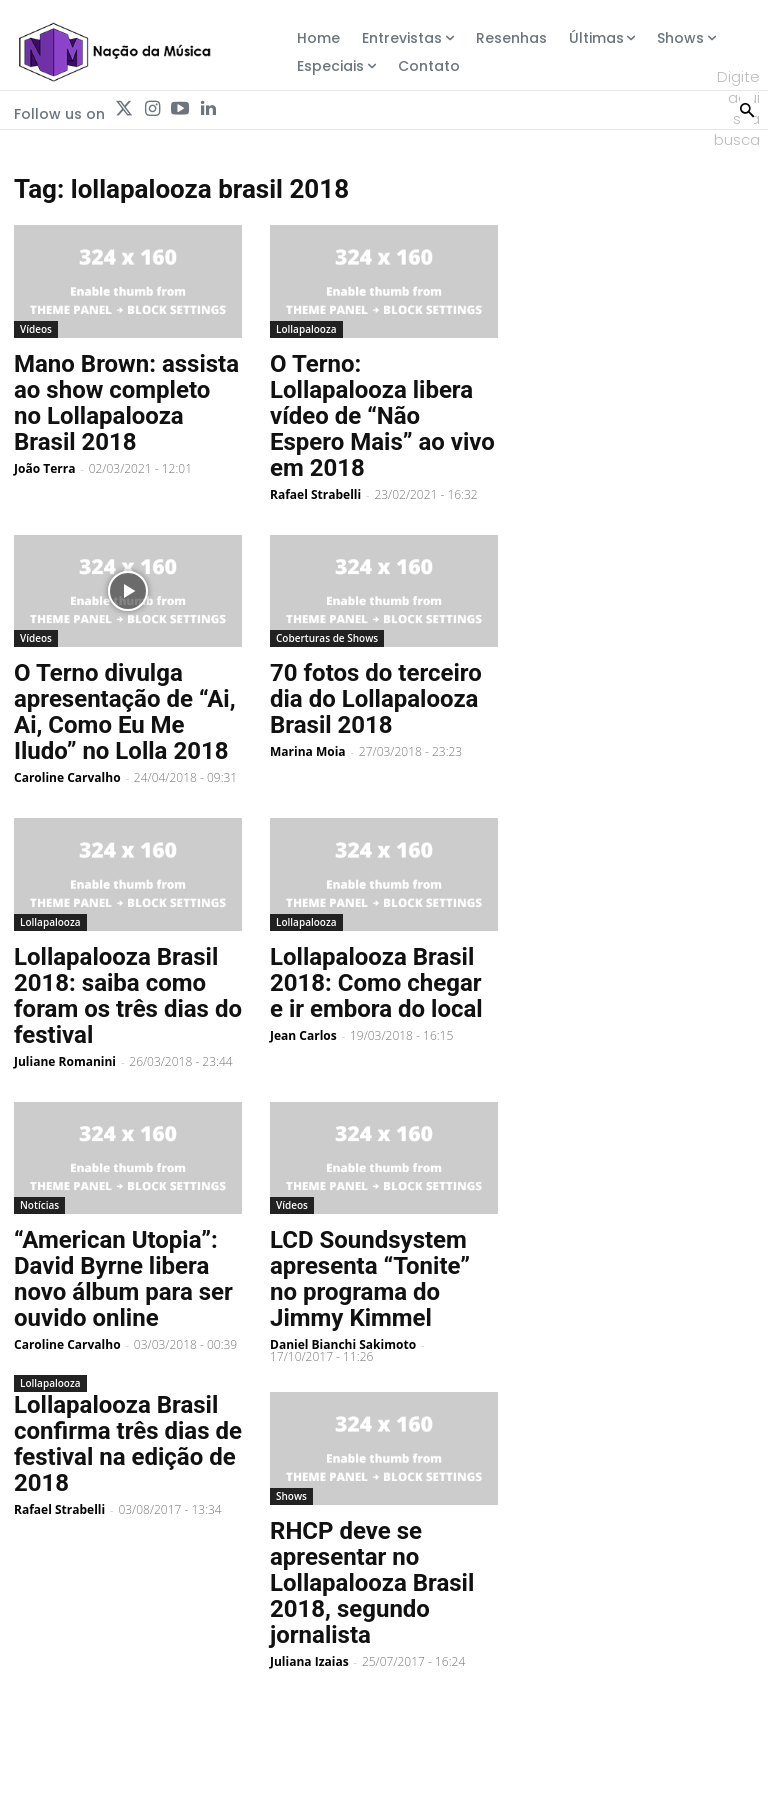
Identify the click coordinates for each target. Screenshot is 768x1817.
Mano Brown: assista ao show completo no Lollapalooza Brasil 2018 (126, 403)
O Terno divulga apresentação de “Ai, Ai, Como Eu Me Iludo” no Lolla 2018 (125, 712)
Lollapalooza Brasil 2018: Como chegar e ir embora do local (376, 983)
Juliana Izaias (309, 1661)
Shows (291, 1496)
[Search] (747, 108)
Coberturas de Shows (327, 638)
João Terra (44, 468)
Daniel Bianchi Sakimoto (343, 1344)
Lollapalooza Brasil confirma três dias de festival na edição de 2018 (128, 1444)
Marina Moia (308, 751)
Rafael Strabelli (315, 494)
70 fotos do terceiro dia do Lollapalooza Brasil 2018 (376, 699)
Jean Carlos (303, 1035)
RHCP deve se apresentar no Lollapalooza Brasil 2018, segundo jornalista (372, 1583)
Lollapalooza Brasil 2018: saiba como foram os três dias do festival (128, 996)
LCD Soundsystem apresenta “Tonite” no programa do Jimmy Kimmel (370, 1279)
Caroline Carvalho (67, 777)
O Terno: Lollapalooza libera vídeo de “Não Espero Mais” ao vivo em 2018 (382, 416)
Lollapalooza (306, 329)
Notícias (39, 1205)
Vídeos (36, 329)
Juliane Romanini (65, 1061)
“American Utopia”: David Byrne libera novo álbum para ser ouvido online (123, 1279)
